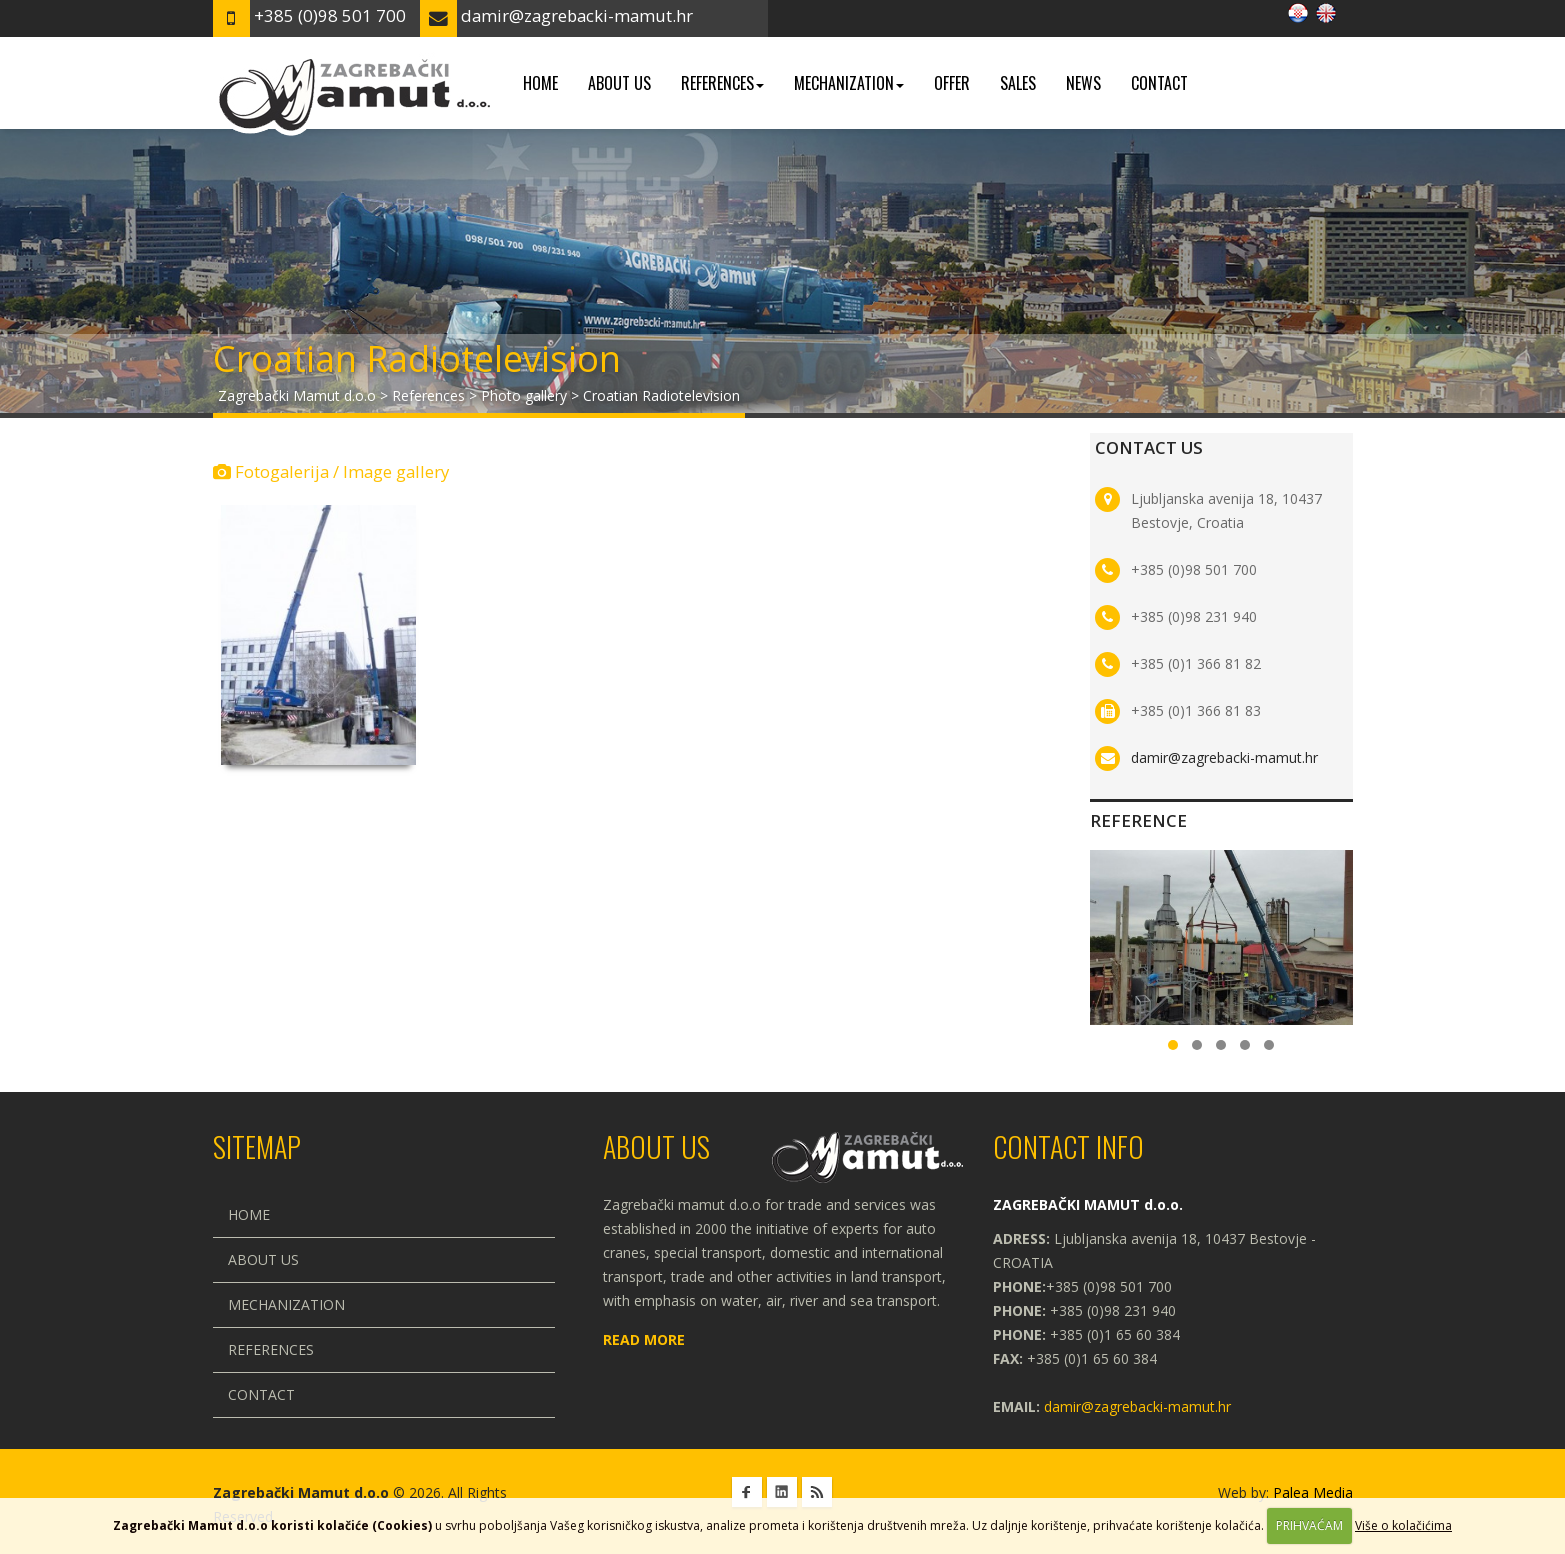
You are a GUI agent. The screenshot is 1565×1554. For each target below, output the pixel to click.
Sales (1018, 83)
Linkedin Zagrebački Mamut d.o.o (782, 1492)
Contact (1159, 83)
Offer (952, 83)
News (1083, 83)
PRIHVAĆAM (1309, 1525)
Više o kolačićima (1403, 1525)
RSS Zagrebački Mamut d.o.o (817, 1492)
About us (619, 83)
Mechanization (849, 83)
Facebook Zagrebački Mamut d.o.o (747, 1492)
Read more (644, 1339)
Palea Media (1313, 1492)
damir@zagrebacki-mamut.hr (1224, 757)
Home (540, 83)
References (722, 83)
